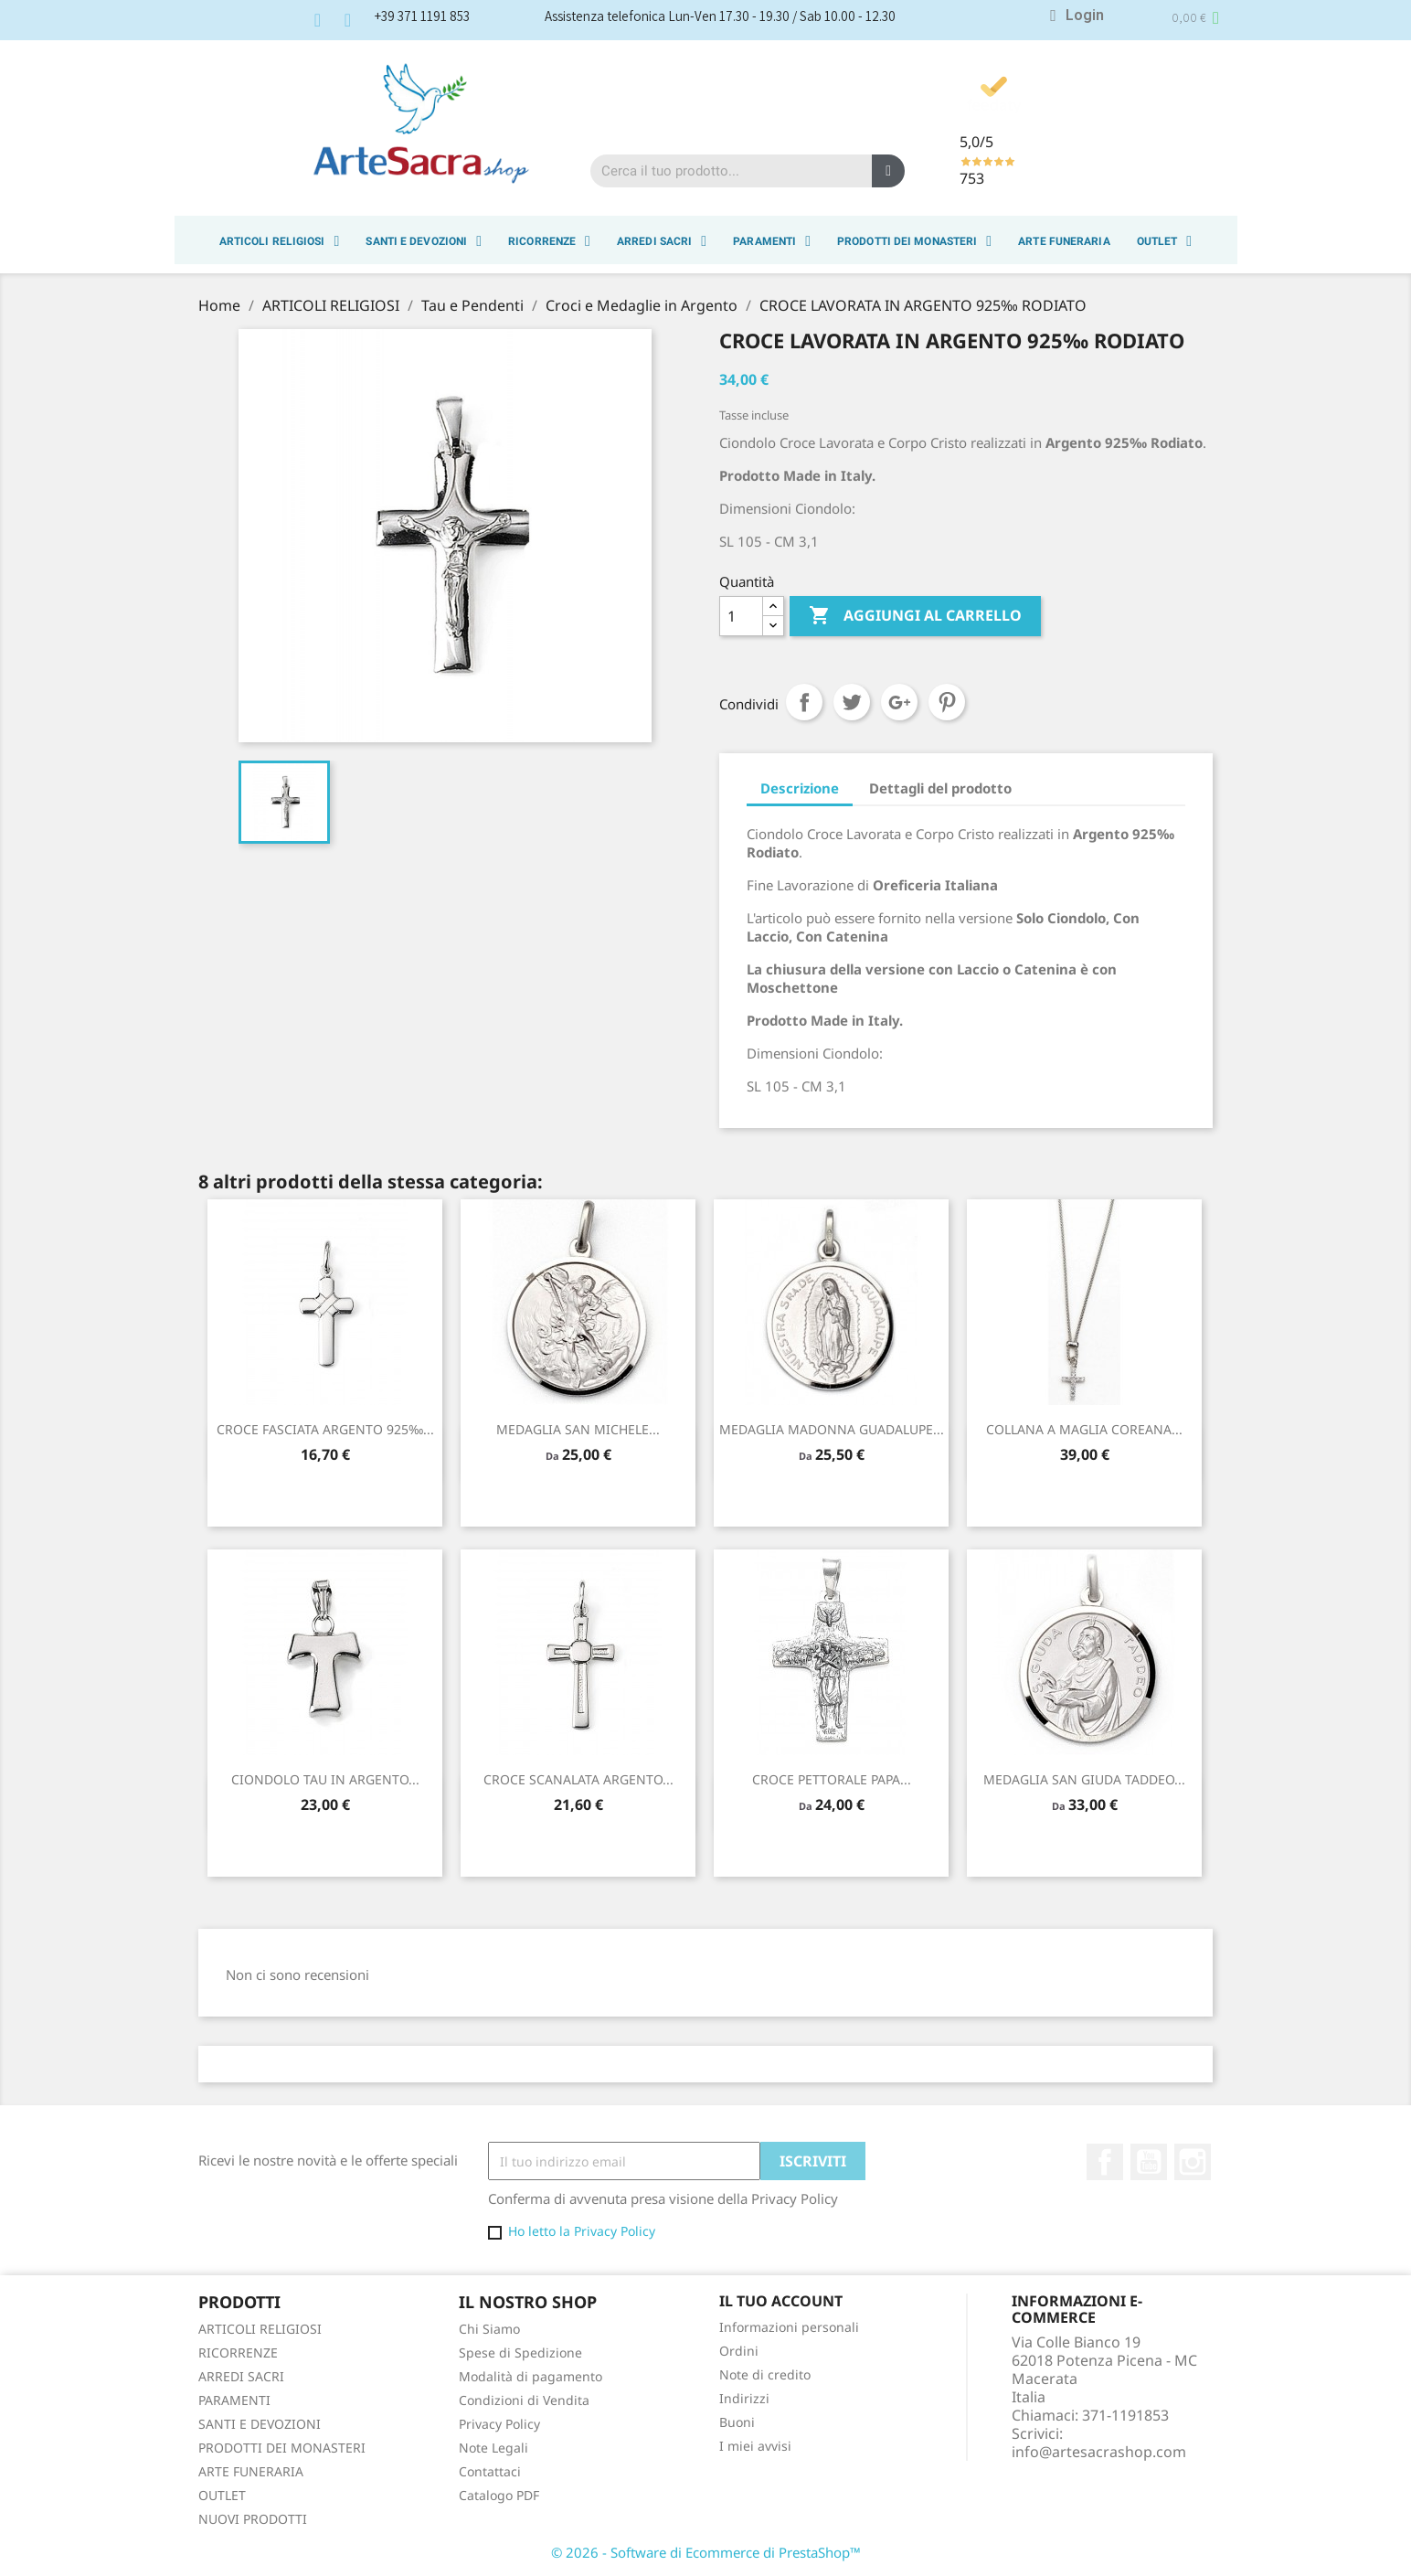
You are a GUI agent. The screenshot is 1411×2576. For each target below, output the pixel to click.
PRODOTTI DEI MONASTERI (914, 241)
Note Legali (493, 2447)
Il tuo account (781, 2301)
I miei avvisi (755, 2445)
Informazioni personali (789, 2327)
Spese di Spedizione (520, 2352)
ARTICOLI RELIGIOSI (279, 241)
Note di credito (765, 2374)
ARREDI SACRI (661, 241)
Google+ (899, 702)
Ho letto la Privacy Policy (581, 2231)
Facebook (1105, 2162)
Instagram (1192, 2162)
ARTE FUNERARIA (1063, 241)
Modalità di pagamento (530, 2376)
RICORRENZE (549, 241)
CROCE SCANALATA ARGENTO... (578, 1779)
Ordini (739, 2350)
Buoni (737, 2422)
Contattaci (490, 2471)
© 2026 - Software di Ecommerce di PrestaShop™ (706, 2552)
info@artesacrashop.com (1099, 2452)
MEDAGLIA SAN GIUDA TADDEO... (1084, 1779)
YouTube (1148, 2162)
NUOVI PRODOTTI (252, 2519)
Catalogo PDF (499, 2495)
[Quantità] (741, 616)
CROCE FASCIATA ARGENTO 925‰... (325, 1429)
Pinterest (946, 702)
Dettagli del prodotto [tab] (940, 788)
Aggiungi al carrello (915, 616)
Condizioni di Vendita (524, 2400)
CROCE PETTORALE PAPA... (831, 1779)
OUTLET (1165, 241)
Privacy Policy (499, 2423)
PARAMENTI (772, 241)
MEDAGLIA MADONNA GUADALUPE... (831, 1429)
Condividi (804, 702)
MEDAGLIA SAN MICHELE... (578, 1429)
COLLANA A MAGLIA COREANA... (1084, 1429)
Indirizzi (744, 2398)
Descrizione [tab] (799, 788)
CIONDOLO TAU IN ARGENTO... (325, 1779)
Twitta (851, 702)
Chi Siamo (489, 2328)
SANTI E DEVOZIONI (424, 241)
